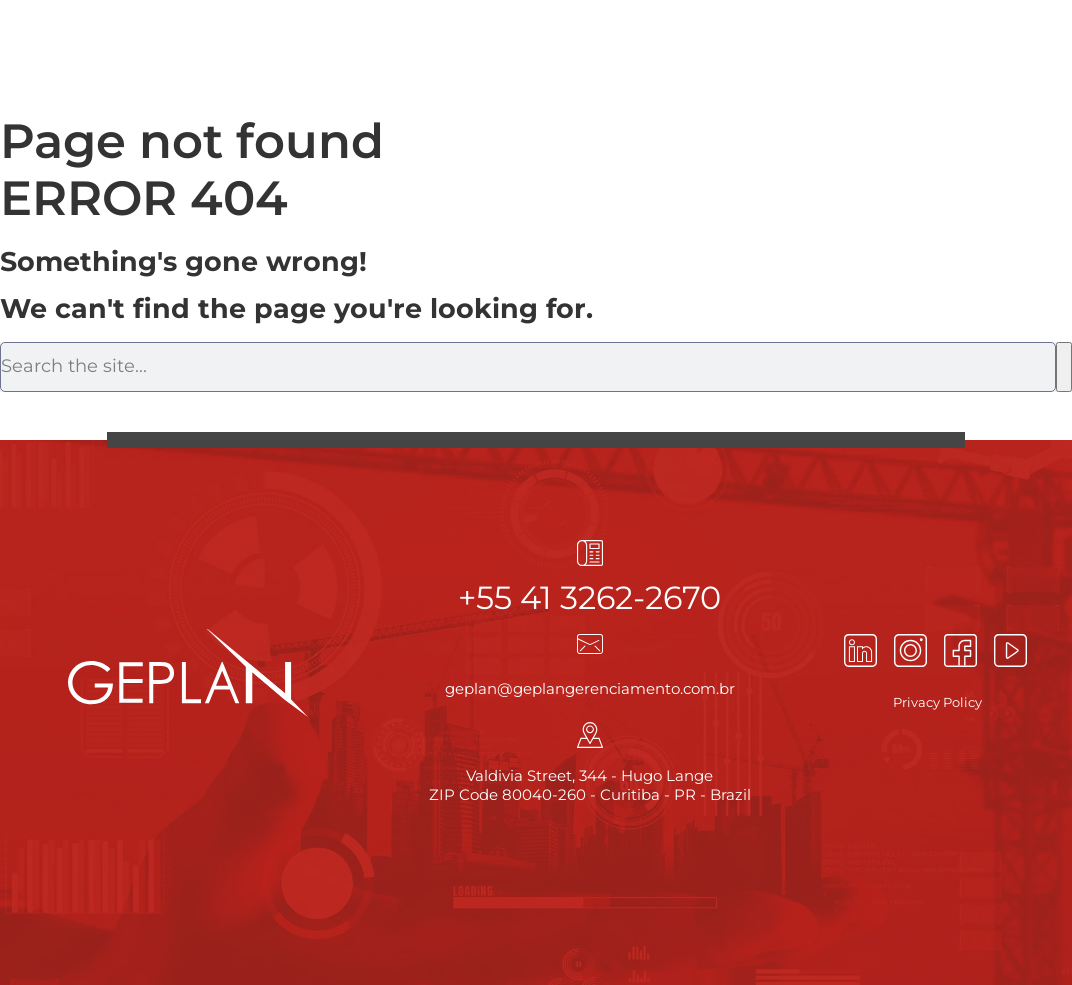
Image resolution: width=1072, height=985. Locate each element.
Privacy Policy (937, 702)
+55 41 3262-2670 (589, 597)
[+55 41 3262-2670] (590, 553)
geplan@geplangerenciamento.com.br (590, 688)
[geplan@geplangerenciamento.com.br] (590, 644)
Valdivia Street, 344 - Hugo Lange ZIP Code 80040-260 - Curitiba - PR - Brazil (590, 785)
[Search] (1064, 367)
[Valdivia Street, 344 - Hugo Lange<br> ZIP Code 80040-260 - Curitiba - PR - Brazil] (590, 735)
